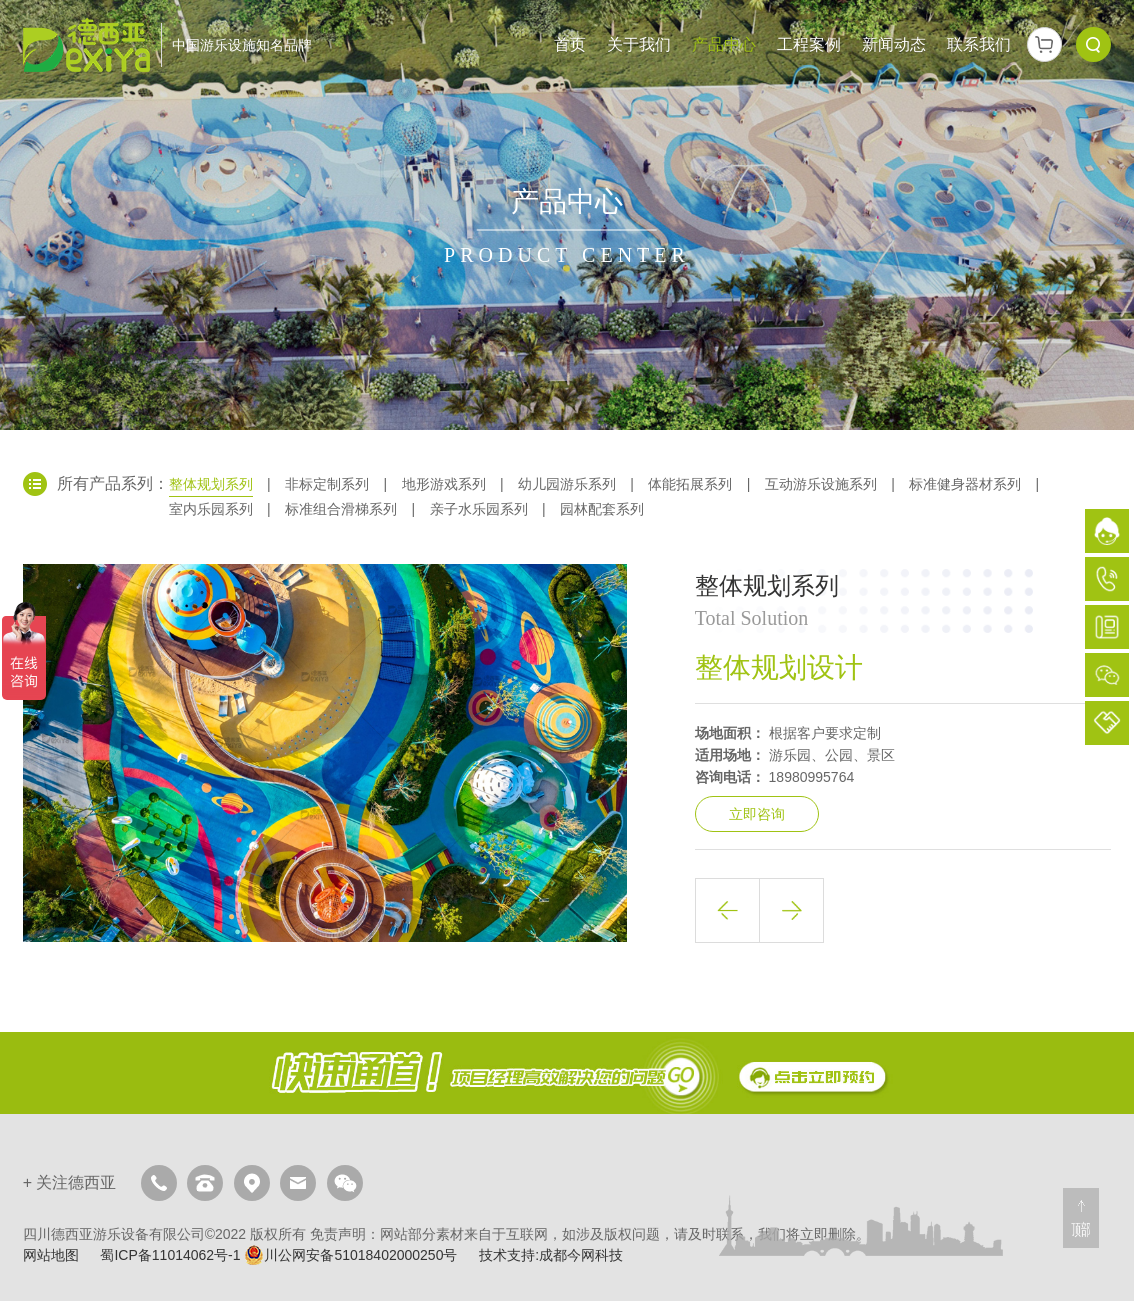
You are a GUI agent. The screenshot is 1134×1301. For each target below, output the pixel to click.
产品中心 (724, 44)
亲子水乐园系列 (479, 509)
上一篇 (727, 910)
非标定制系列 (327, 484)
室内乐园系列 (211, 509)
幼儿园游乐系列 (567, 484)
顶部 (1081, 1229)
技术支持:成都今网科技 (551, 1255)
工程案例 (809, 44)
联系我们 (979, 44)
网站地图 (51, 1255)
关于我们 (639, 44)
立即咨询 (757, 814)
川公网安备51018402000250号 (350, 1255)
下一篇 (791, 910)
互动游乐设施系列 (821, 484)
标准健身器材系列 (965, 484)
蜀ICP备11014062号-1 (170, 1255)
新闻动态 (894, 44)
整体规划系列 (211, 484)
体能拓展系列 (690, 484)
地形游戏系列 (444, 484)
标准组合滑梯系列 (341, 509)
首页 (570, 44)
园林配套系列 (602, 509)
